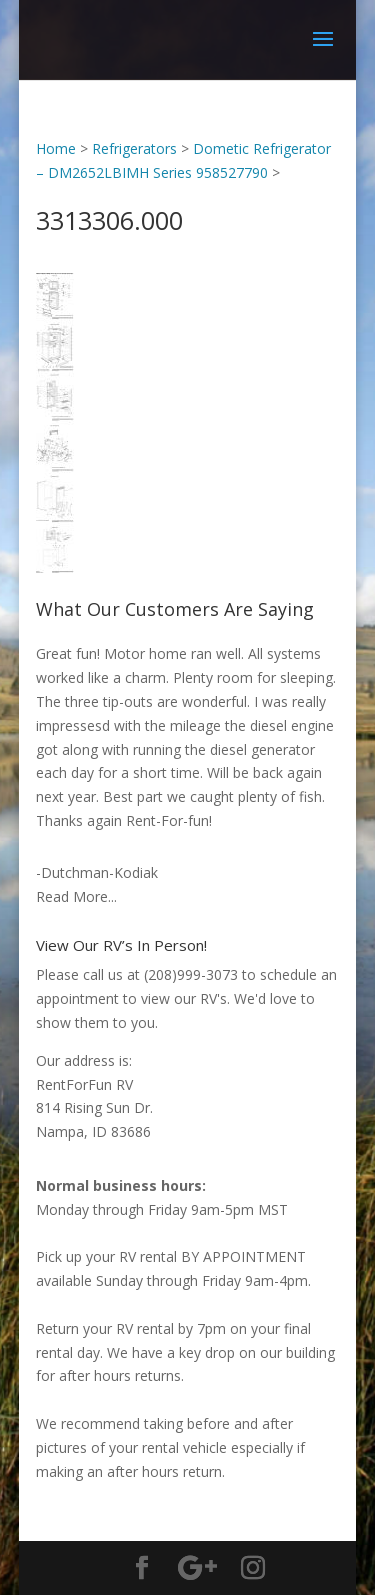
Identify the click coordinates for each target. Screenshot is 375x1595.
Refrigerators (134, 148)
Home (56, 148)
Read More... (76, 896)
